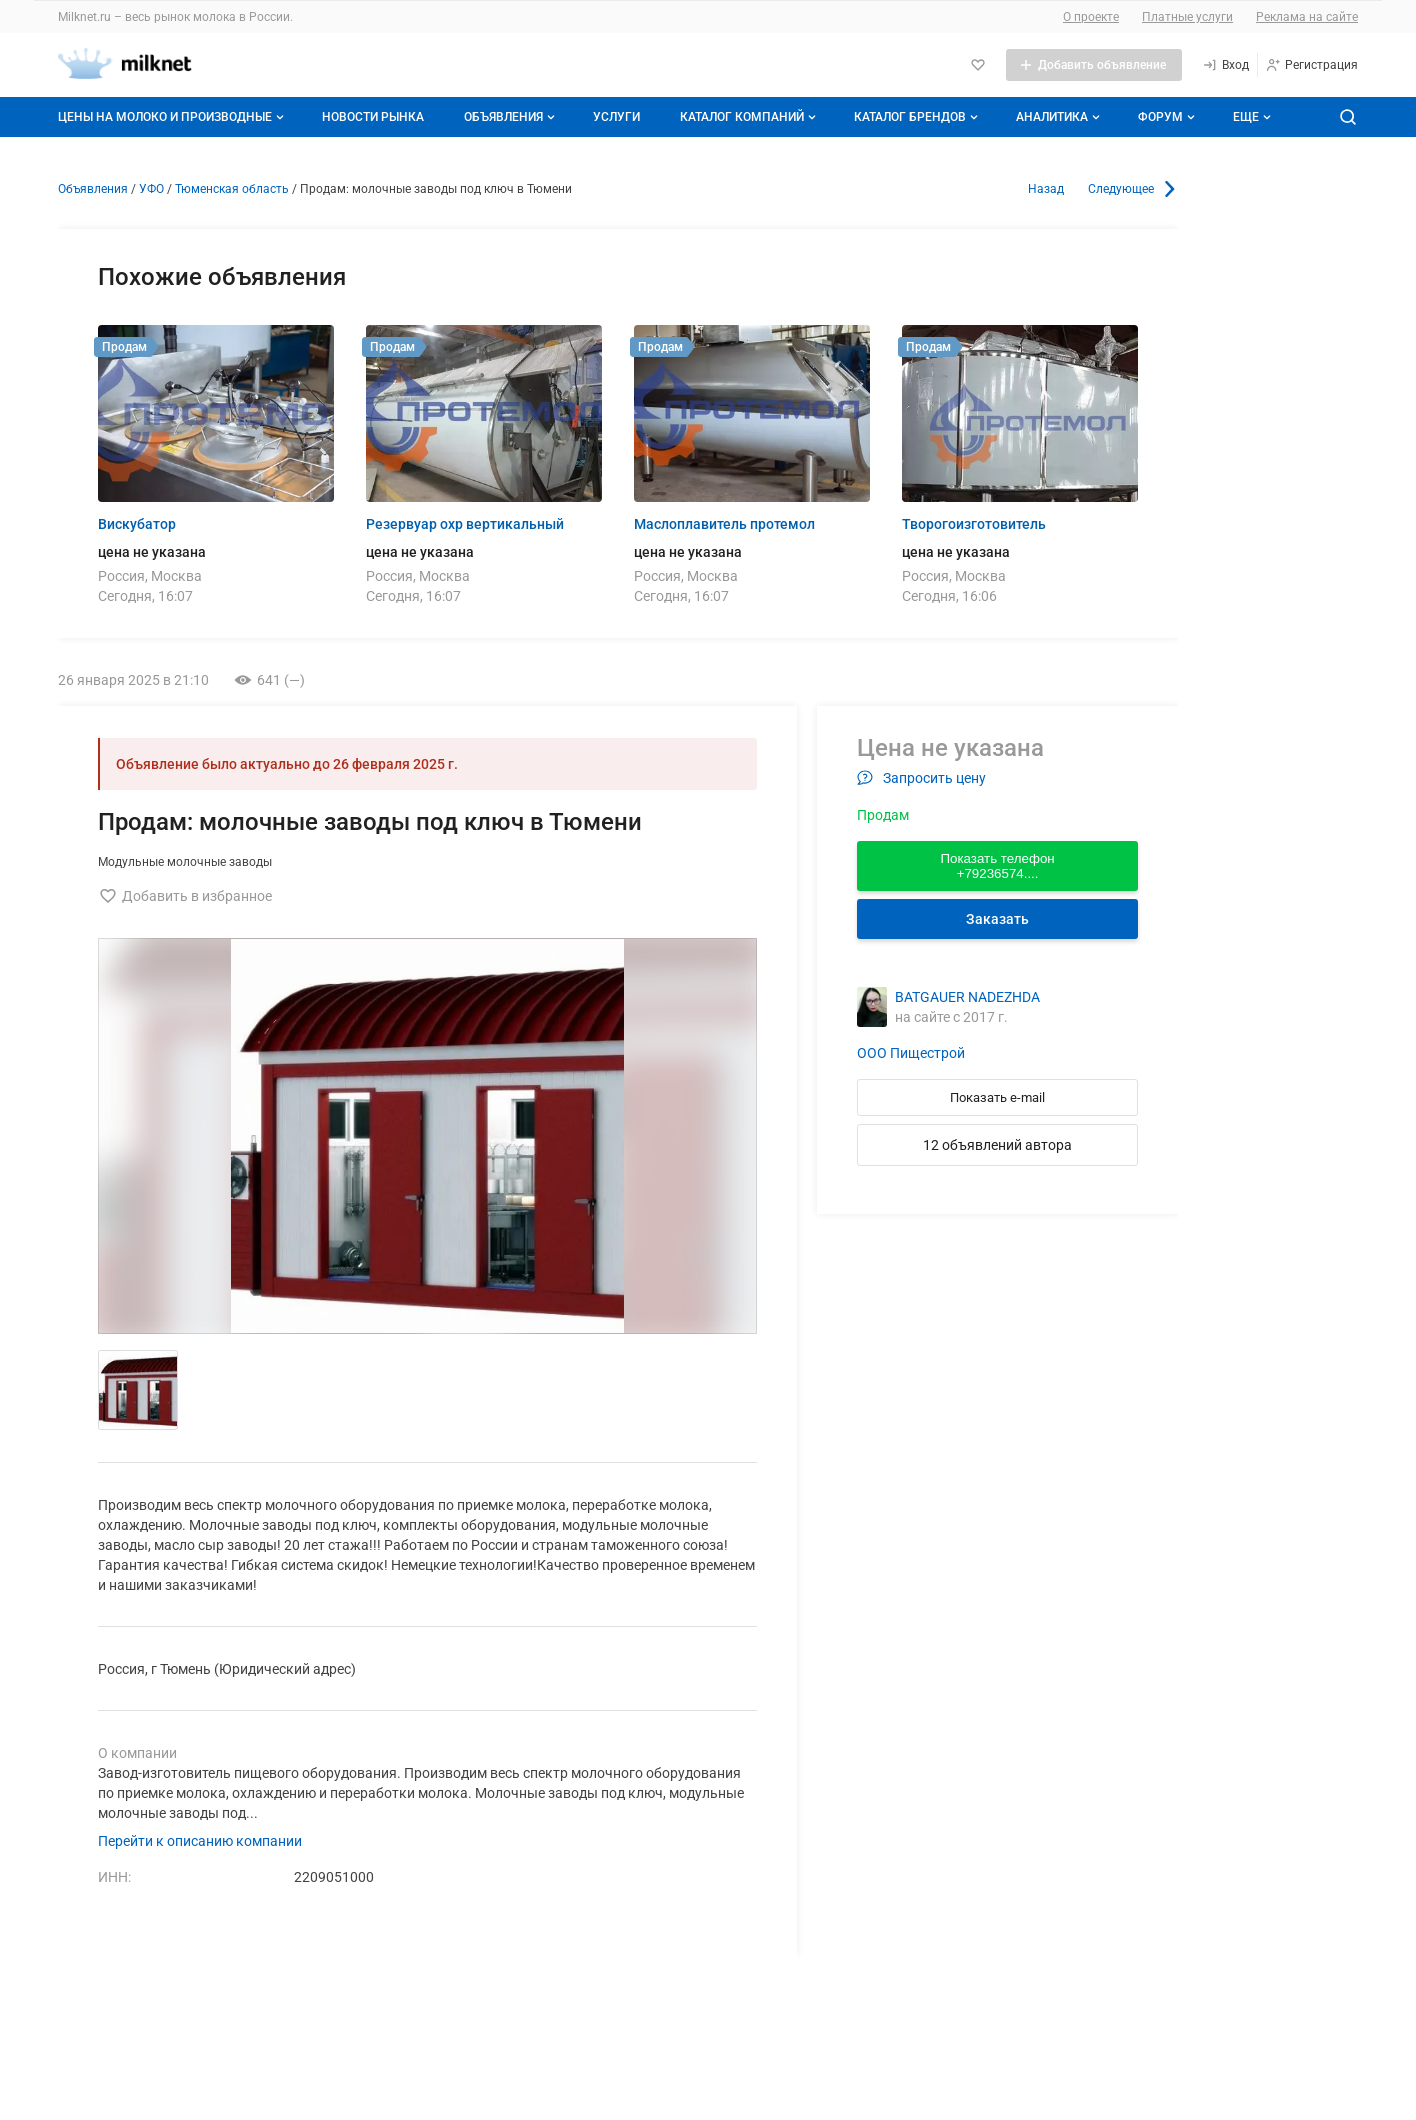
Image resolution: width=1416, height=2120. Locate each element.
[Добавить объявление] (1094, 65)
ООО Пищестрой (911, 1053)
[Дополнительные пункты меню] (1251, 117)
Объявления (511, 117)
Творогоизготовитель (974, 524)
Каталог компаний (750, 117)
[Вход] (1225, 65)
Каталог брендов (918, 117)
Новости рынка (373, 117)
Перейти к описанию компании (200, 1841)
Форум (1168, 117)
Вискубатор (137, 524)
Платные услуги (1187, 17)
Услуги (616, 117)
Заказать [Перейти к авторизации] (997, 919)
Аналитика (1060, 117)
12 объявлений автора (997, 1145)
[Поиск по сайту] (1348, 117)
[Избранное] (978, 65)
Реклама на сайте (1307, 17)
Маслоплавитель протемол (724, 524)
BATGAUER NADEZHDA (967, 997)
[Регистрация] (1311, 65)
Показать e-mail (997, 1097)
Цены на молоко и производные (173, 117)
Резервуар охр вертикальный (465, 524)
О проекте (1091, 17)
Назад (1046, 189)
